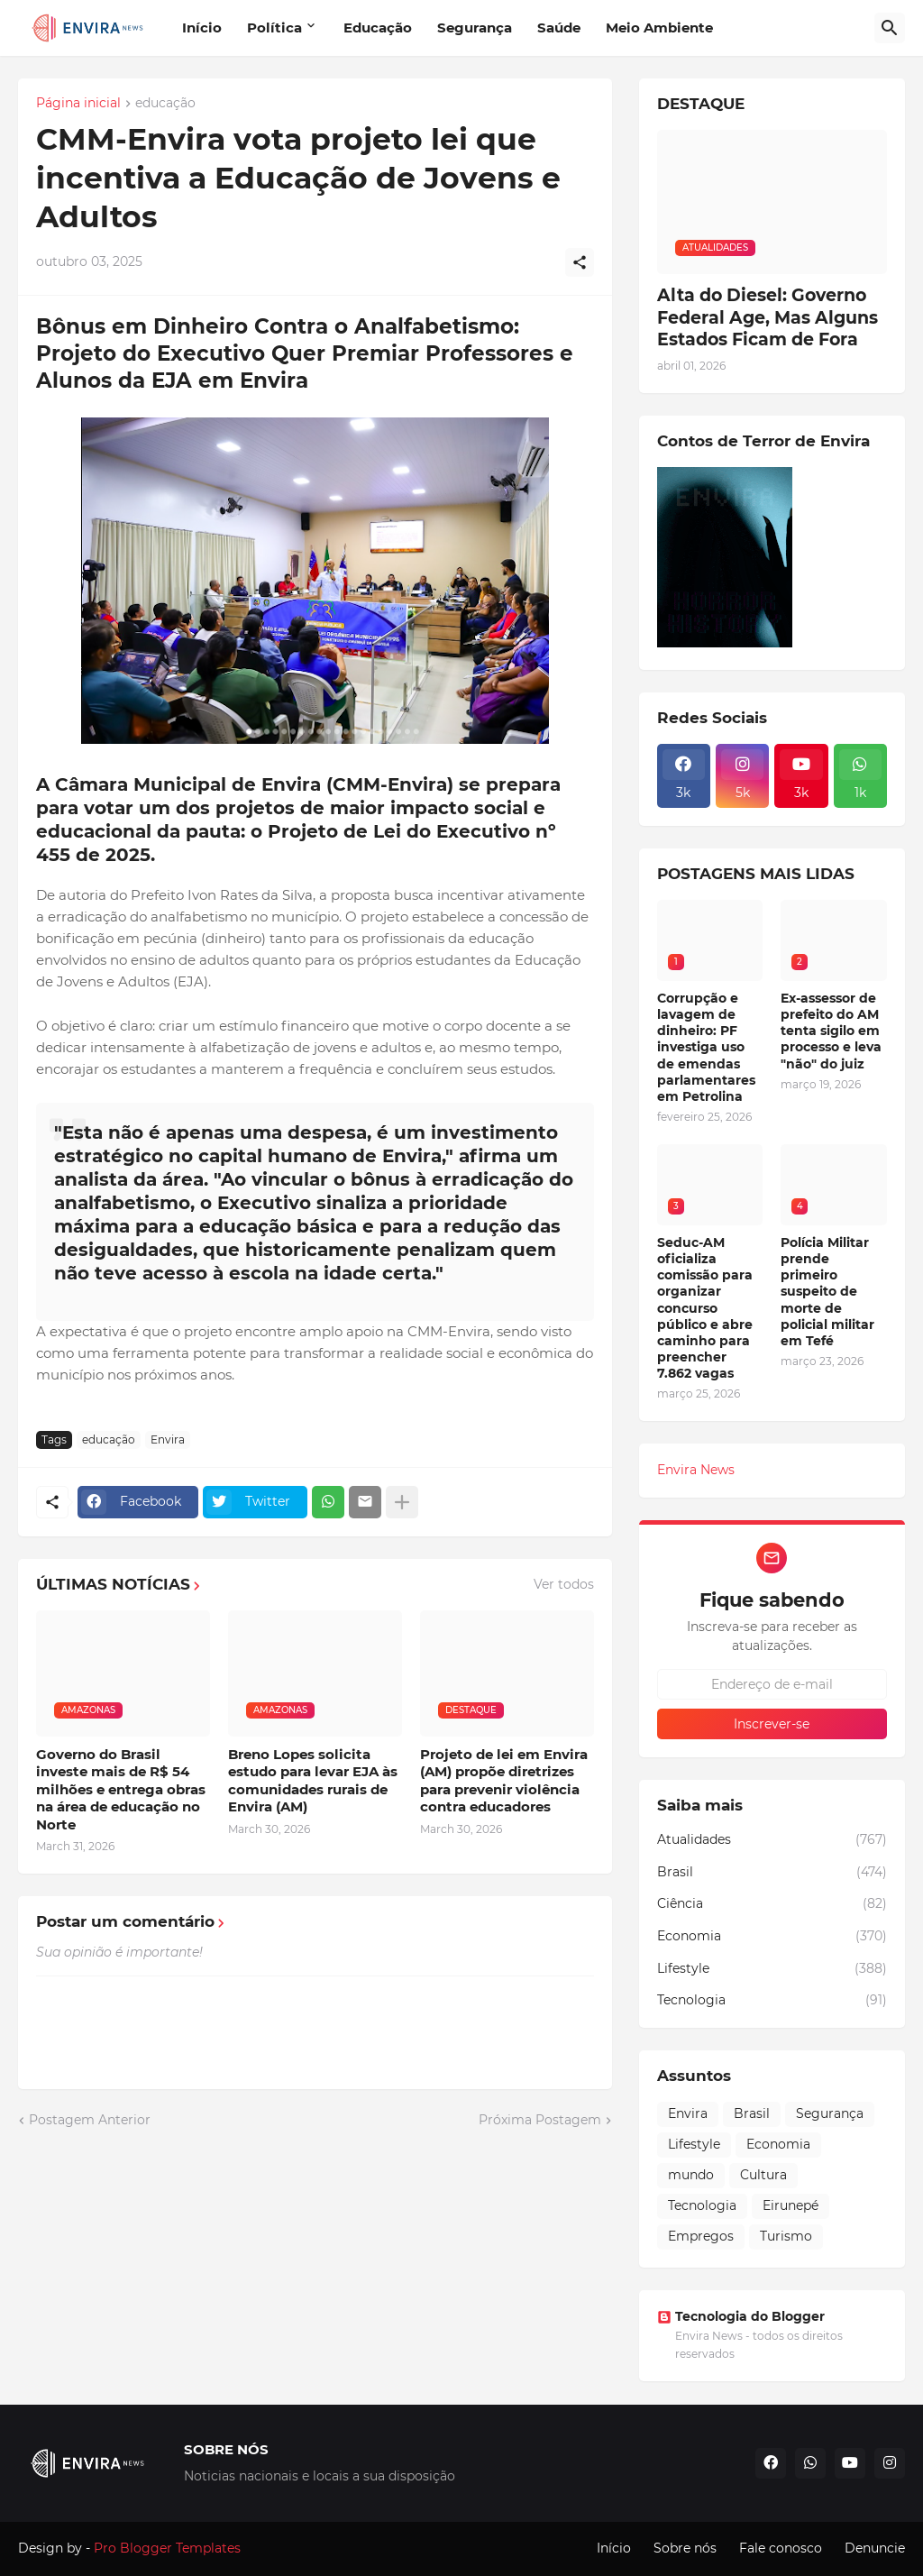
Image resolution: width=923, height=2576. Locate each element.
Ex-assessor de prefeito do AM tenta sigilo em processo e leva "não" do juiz (831, 1031)
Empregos (701, 2236)
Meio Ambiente (659, 27)
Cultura (763, 2175)
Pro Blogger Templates (167, 2548)
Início (202, 27)
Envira (168, 1439)
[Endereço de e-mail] (772, 1684)
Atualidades (772, 1840)
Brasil (772, 1873)
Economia (772, 1937)
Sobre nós (685, 2548)
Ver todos (564, 1584)
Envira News (696, 1470)
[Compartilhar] (579, 262)
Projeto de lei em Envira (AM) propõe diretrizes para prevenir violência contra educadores (504, 1781)
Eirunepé (790, 2205)
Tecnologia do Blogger (741, 2316)
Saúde (558, 27)
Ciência (772, 1904)
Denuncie (875, 2548)
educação (165, 103)
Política (274, 27)
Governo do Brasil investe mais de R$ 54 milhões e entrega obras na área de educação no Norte (121, 1789)
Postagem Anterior (90, 2120)
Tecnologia (772, 2001)
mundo (691, 2175)
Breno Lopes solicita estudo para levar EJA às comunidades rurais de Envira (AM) (313, 1781)
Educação (377, 27)
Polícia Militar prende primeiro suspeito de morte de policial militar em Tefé (827, 1291)
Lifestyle (772, 1969)
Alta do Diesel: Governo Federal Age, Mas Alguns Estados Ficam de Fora (767, 317)
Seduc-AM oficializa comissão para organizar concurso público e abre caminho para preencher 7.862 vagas (705, 1308)
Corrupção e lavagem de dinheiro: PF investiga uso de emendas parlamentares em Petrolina (706, 1047)
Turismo (786, 2236)
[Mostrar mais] (402, 1502)
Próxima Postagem (540, 2120)
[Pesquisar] (889, 28)
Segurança (474, 27)
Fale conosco (780, 2548)
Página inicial (78, 103)
